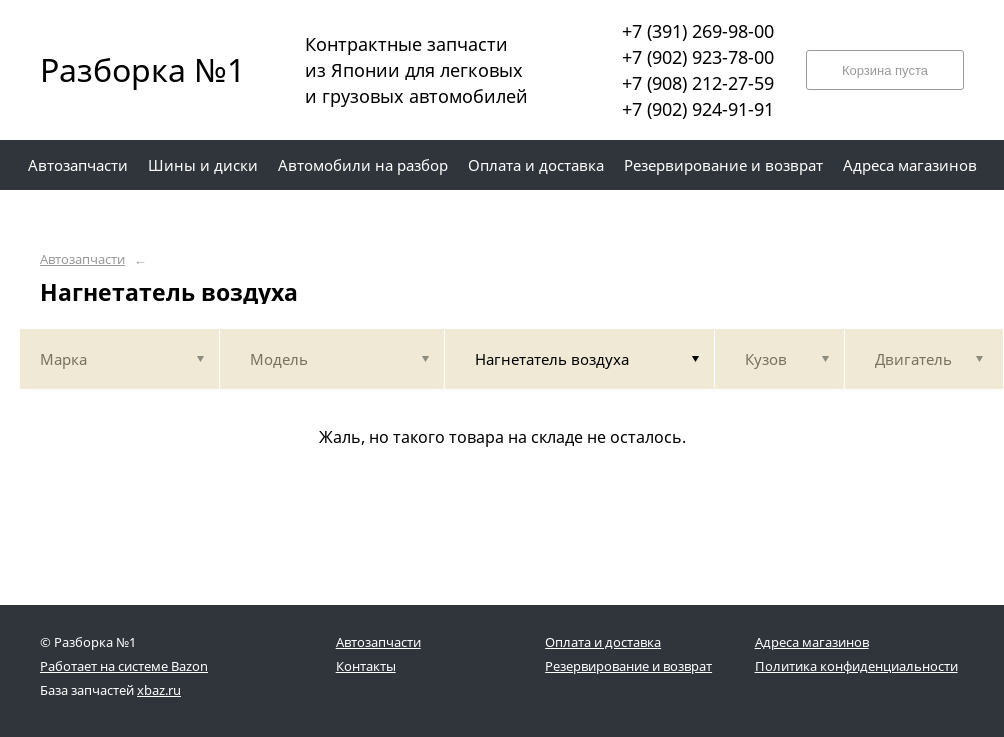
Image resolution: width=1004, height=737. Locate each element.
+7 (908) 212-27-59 (698, 83)
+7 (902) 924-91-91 (698, 109)
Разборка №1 (130, 69)
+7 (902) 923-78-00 (698, 57)
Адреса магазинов (812, 642)
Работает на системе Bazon (124, 666)
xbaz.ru (159, 690)
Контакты (366, 666)
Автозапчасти (82, 259)
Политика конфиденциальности (856, 666)
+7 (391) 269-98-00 (698, 31)
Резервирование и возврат (628, 666)
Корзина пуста (885, 70)
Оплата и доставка (603, 642)
